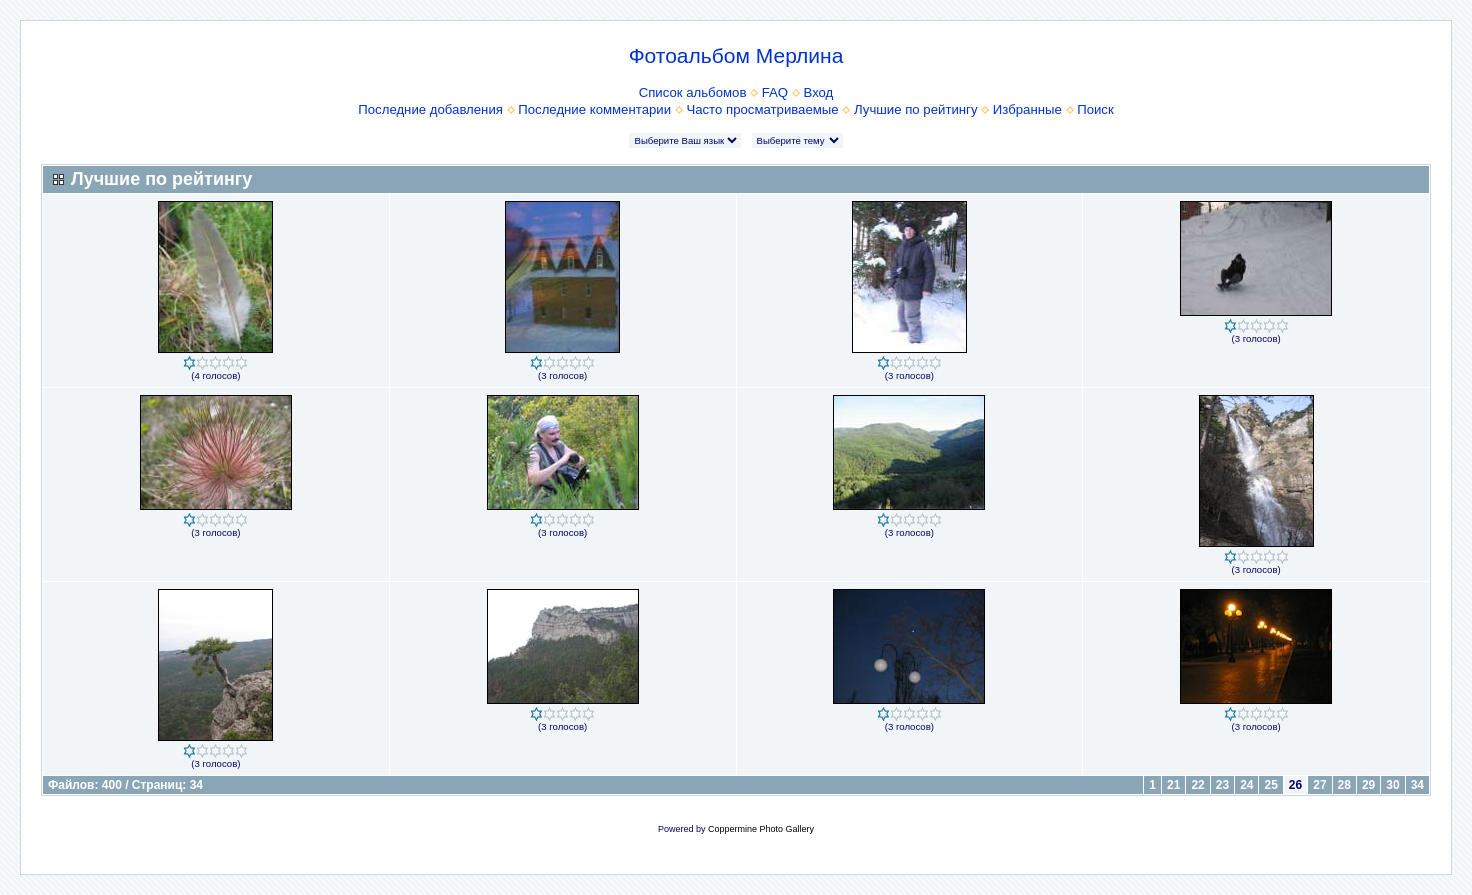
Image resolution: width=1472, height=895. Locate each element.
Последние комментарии (594, 109)
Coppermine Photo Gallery (761, 829)
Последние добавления (430, 109)
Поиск (1095, 109)
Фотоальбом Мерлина (736, 55)
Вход (818, 92)
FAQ (775, 92)
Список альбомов (693, 92)
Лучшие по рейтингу (915, 109)
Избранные (1027, 109)
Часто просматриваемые (762, 109)
